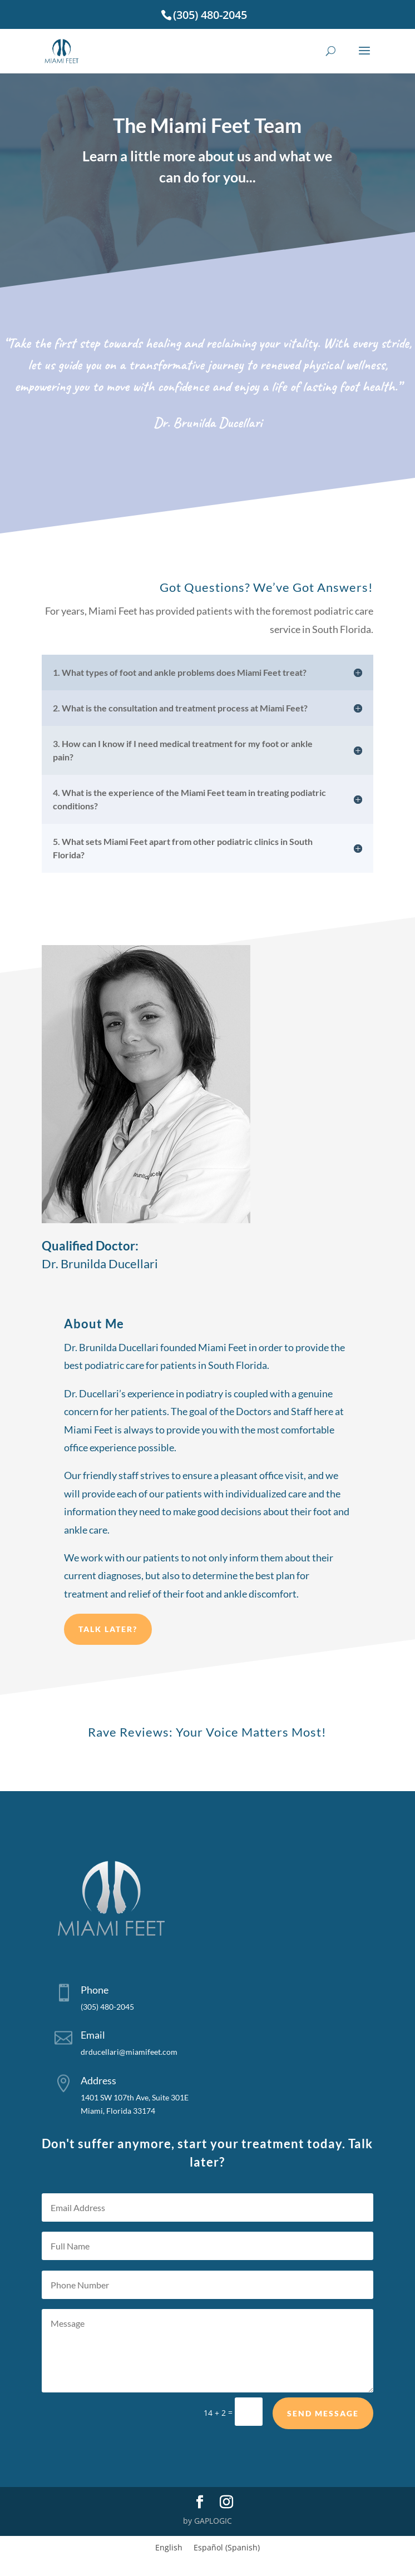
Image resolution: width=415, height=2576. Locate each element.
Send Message (323, 2433)
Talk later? (107, 1661)
